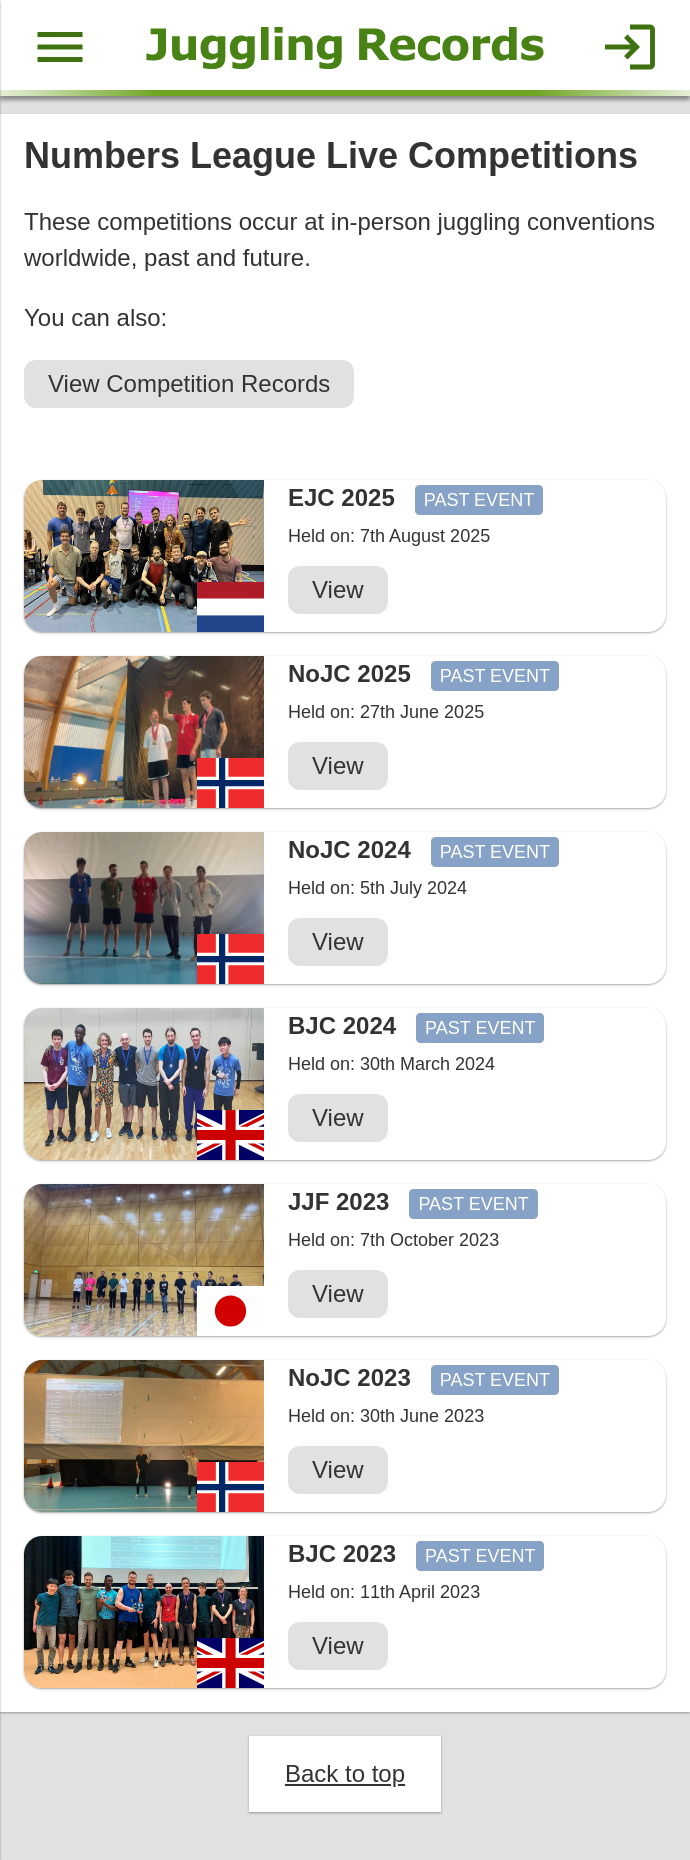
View (338, 589)
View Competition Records (189, 383)
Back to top (345, 1773)
